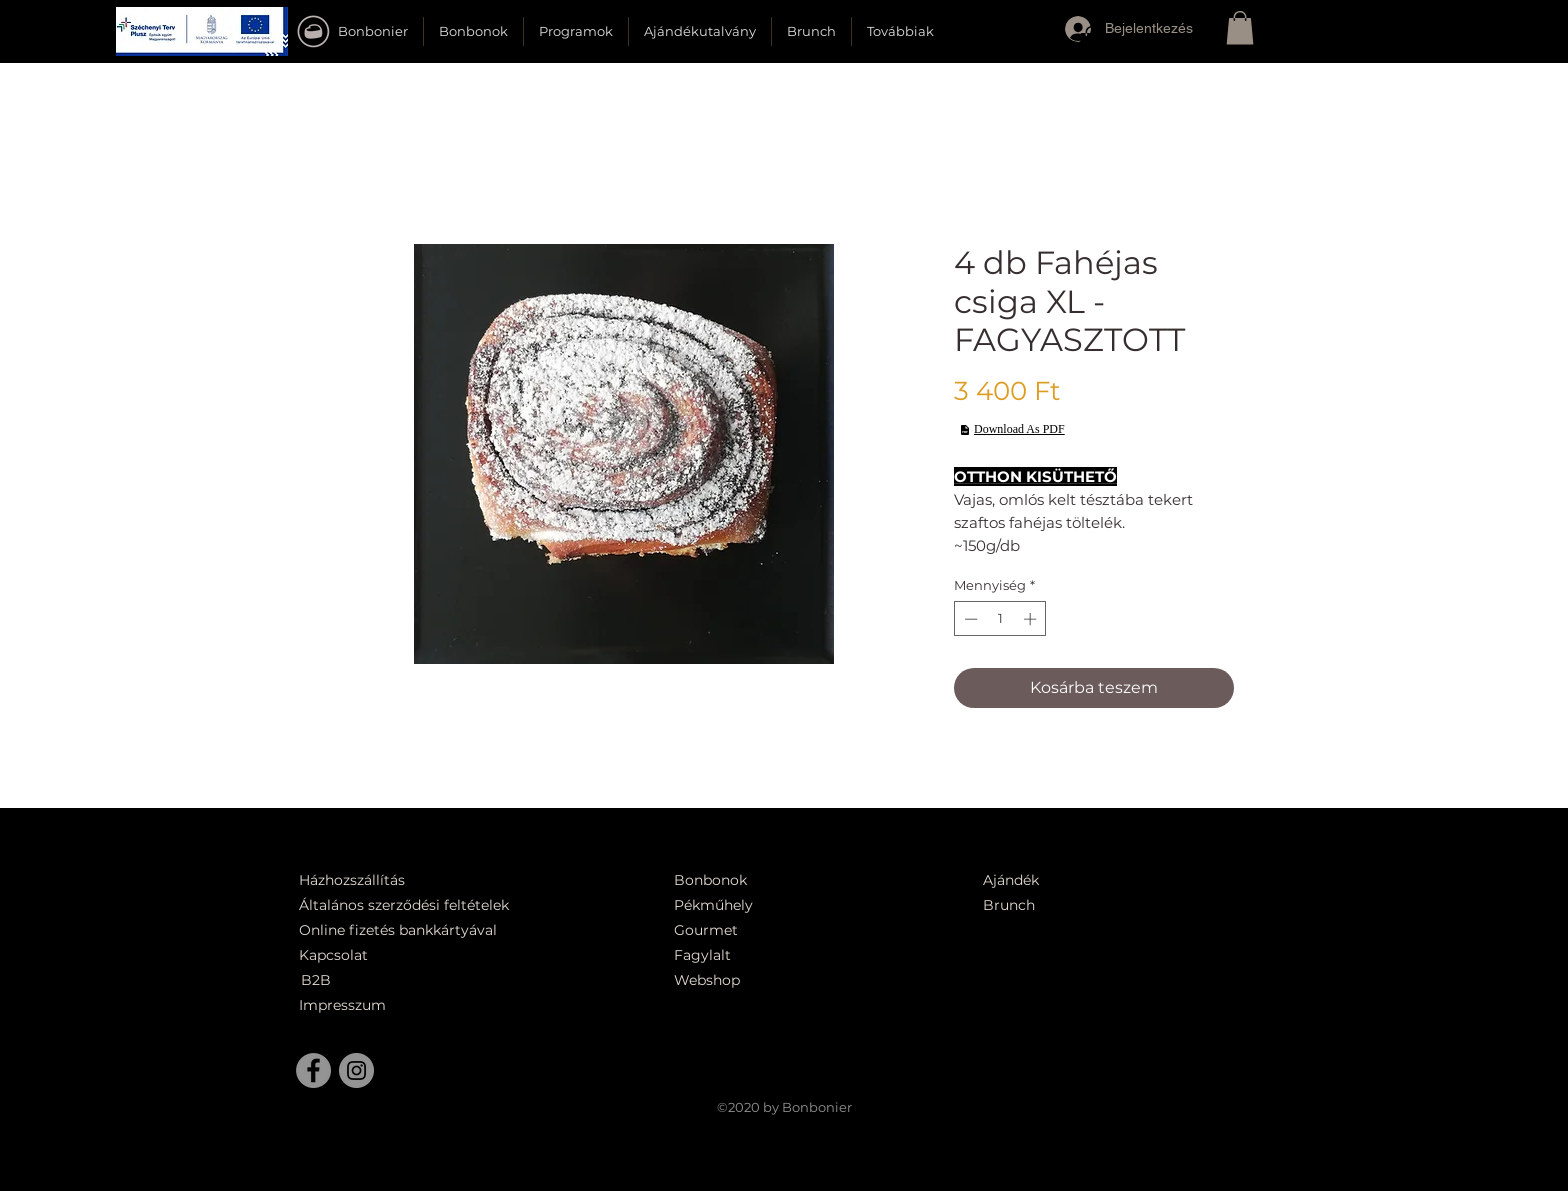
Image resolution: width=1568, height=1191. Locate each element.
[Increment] (1032, 619)
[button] (202, 31)
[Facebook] (313, 1070)
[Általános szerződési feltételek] (411, 905)
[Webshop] (757, 980)
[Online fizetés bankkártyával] (422, 930)
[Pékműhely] (768, 905)
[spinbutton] (1000, 619)
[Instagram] (356, 1070)
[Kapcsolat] (338, 955)
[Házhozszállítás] (365, 880)
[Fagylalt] (757, 955)
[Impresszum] (345, 1005)
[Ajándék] (1020, 880)
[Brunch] (1020, 905)
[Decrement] (969, 619)
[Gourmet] (757, 930)
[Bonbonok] (711, 880)
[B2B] (347, 980)
